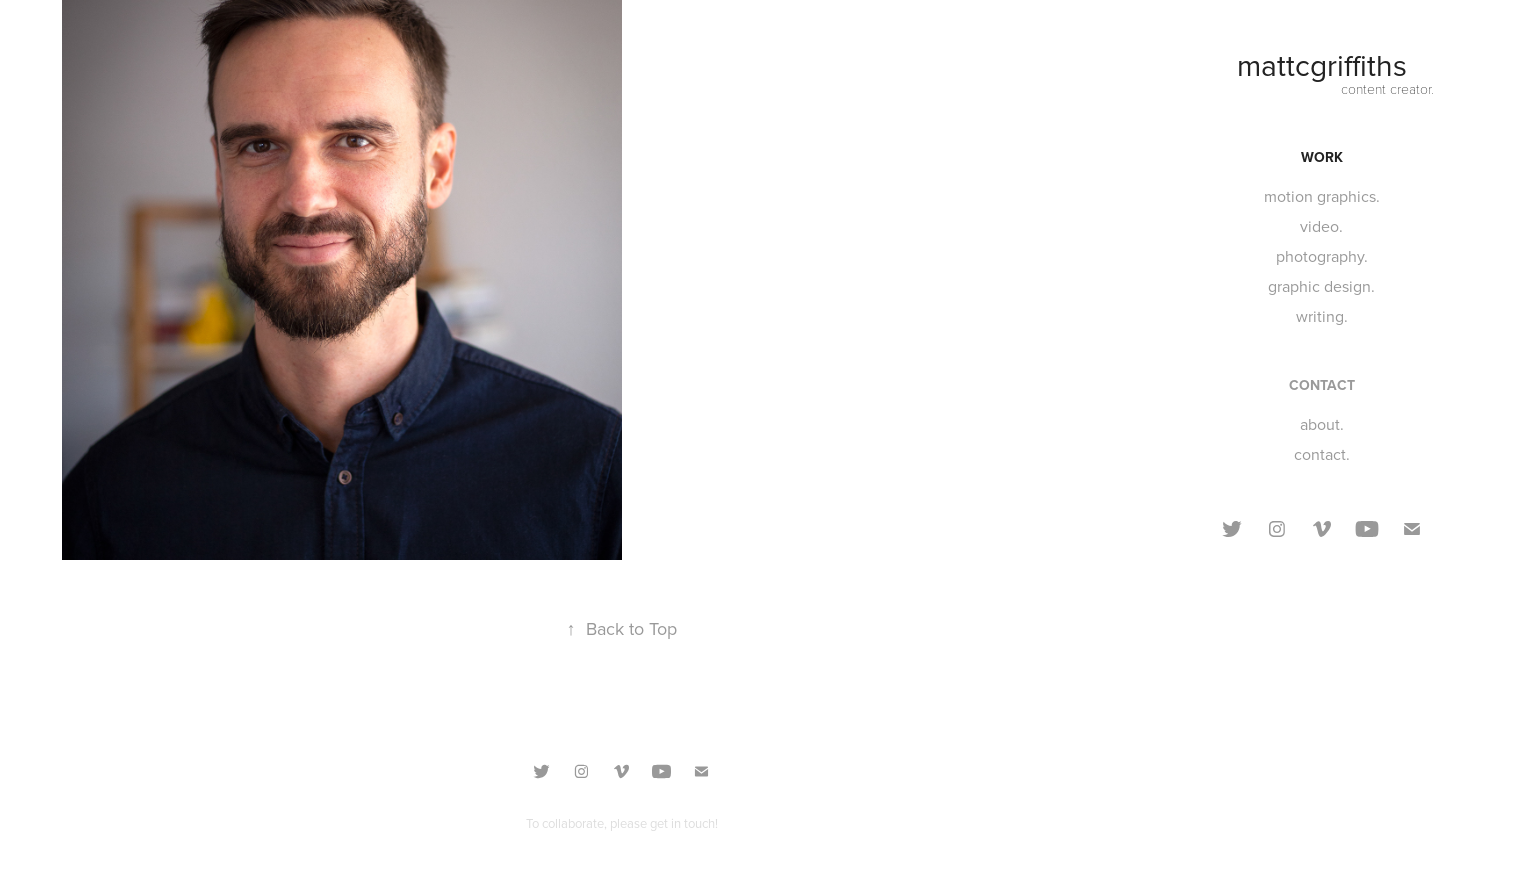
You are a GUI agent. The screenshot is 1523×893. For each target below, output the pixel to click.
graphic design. (1321, 286)
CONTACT (1322, 385)
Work (1322, 157)
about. (1322, 424)
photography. (1322, 256)
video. (1321, 226)
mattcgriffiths (1322, 65)
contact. (1322, 454)
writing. (1322, 316)
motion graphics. (1322, 196)
